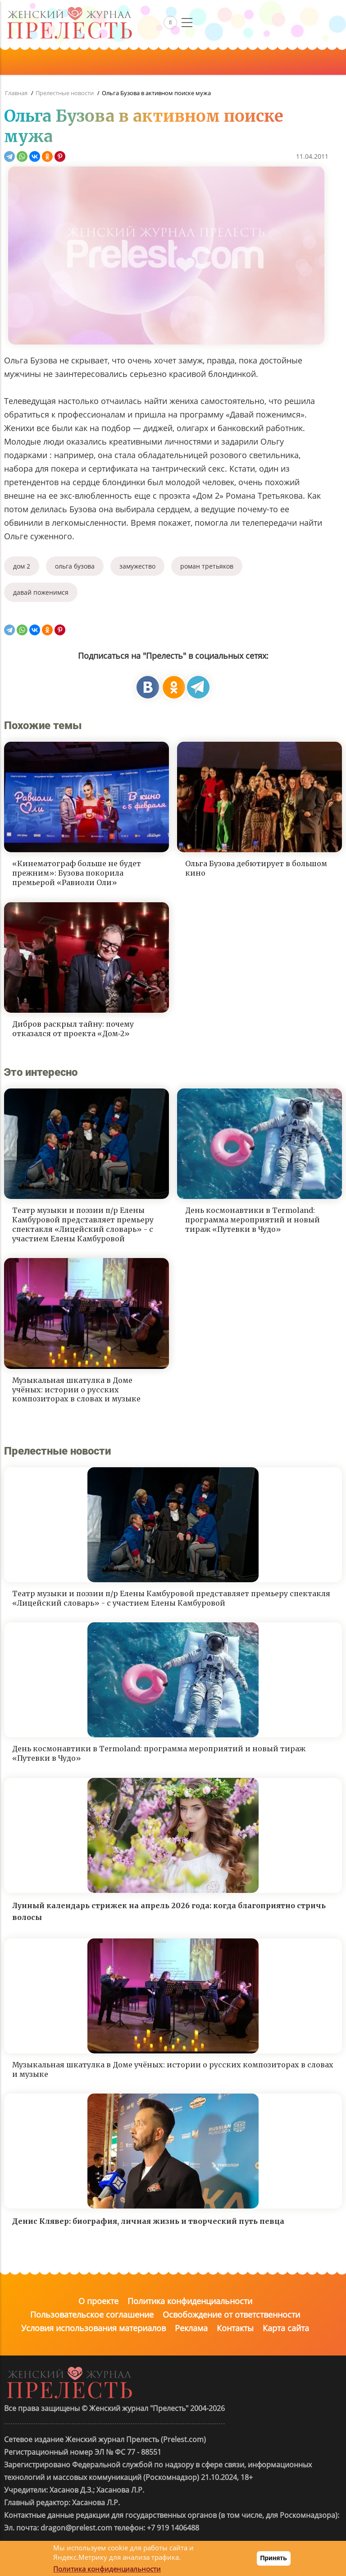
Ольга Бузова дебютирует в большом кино (256, 868)
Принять (273, 2558)
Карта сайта (286, 2328)
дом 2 (21, 566)
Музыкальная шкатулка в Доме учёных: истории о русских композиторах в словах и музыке (76, 1390)
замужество (137, 566)
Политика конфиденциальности (189, 2301)
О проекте (98, 2301)
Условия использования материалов (93, 2328)
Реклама (191, 2328)
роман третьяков (206, 566)
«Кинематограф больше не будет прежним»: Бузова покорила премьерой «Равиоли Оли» (76, 873)
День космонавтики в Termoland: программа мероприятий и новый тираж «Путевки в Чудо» (252, 1220)
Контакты (235, 2328)
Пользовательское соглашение (92, 2314)
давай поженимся (40, 592)
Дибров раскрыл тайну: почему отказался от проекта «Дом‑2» (73, 1028)
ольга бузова (75, 566)
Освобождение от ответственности (231, 2314)
